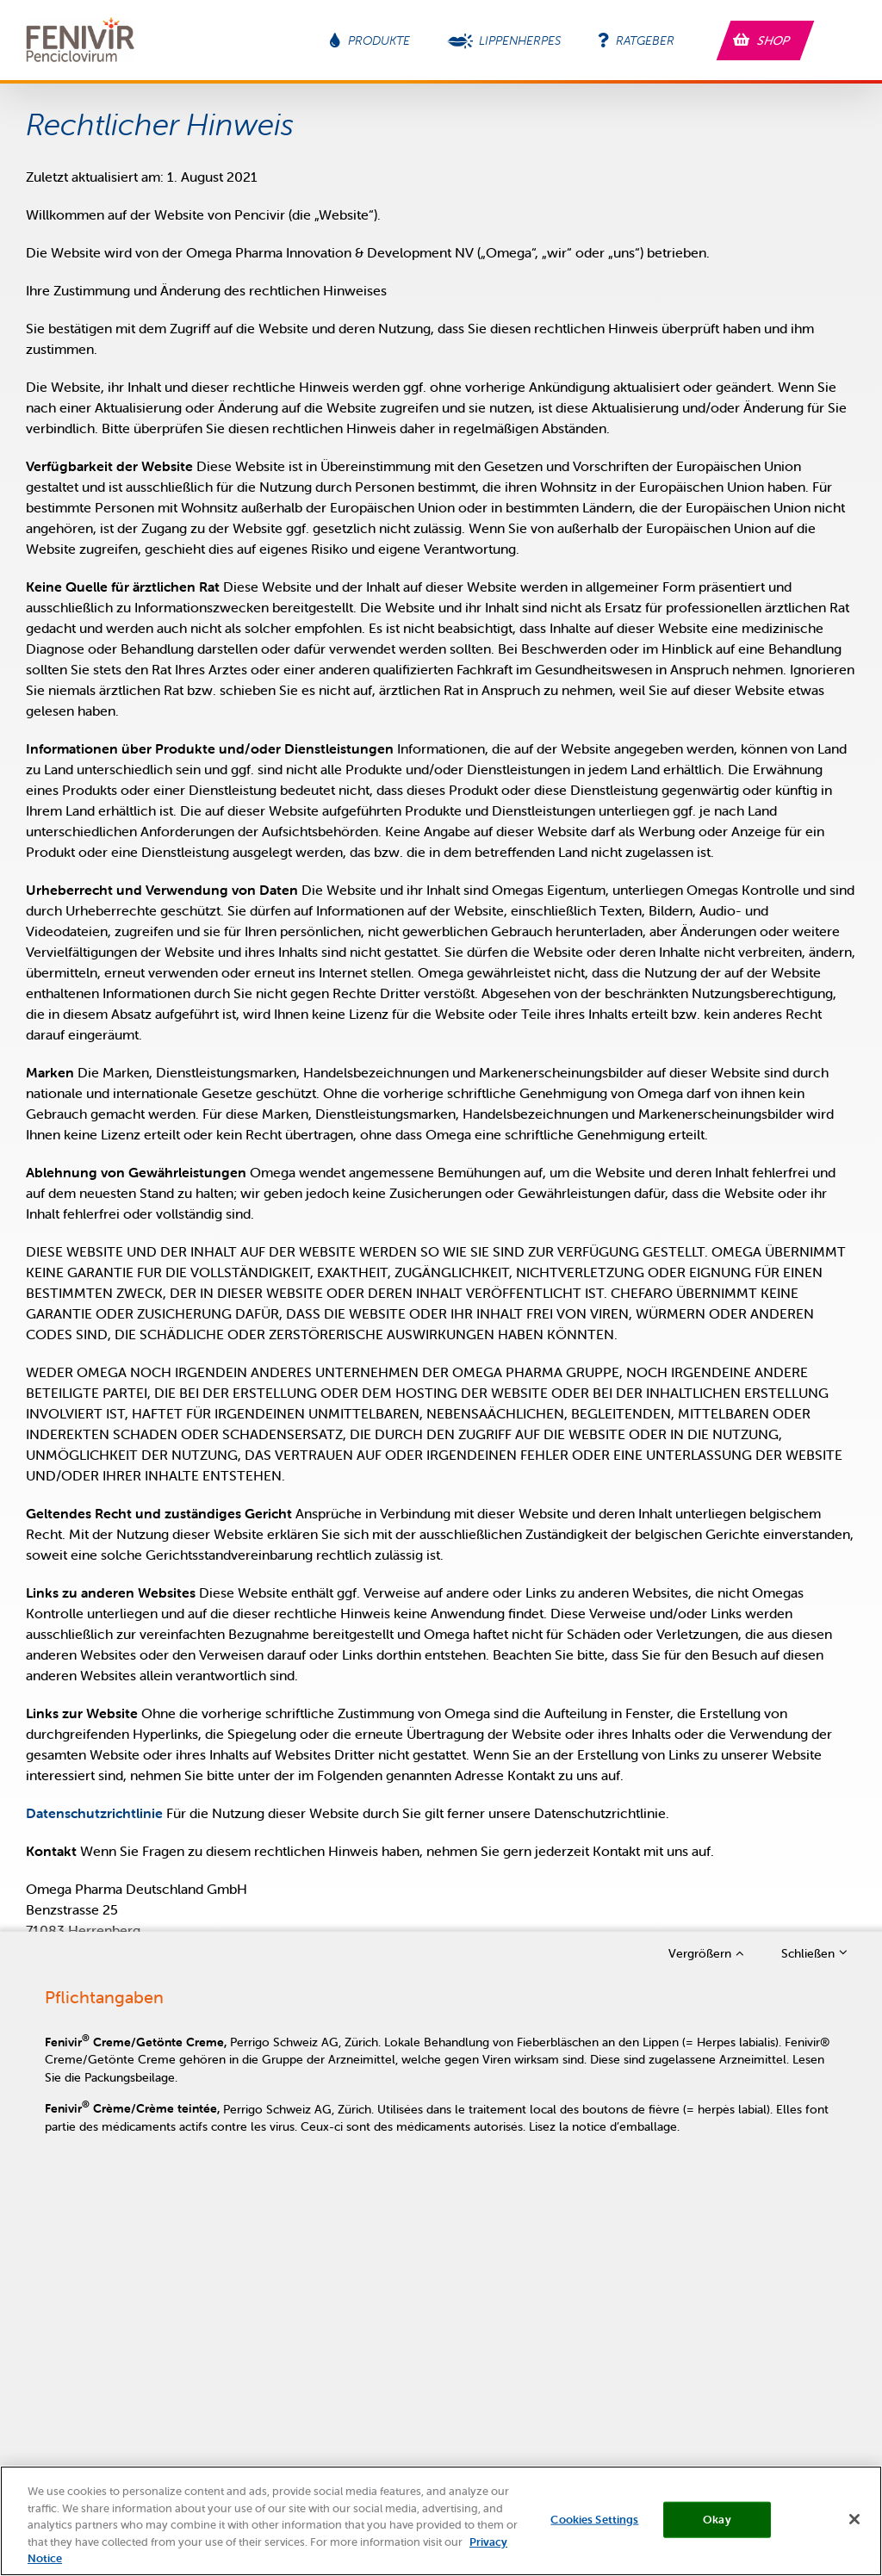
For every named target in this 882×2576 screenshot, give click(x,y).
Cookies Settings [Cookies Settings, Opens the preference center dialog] (594, 2528)
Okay (717, 2528)
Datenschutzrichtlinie (94, 1813)
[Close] (854, 2529)
